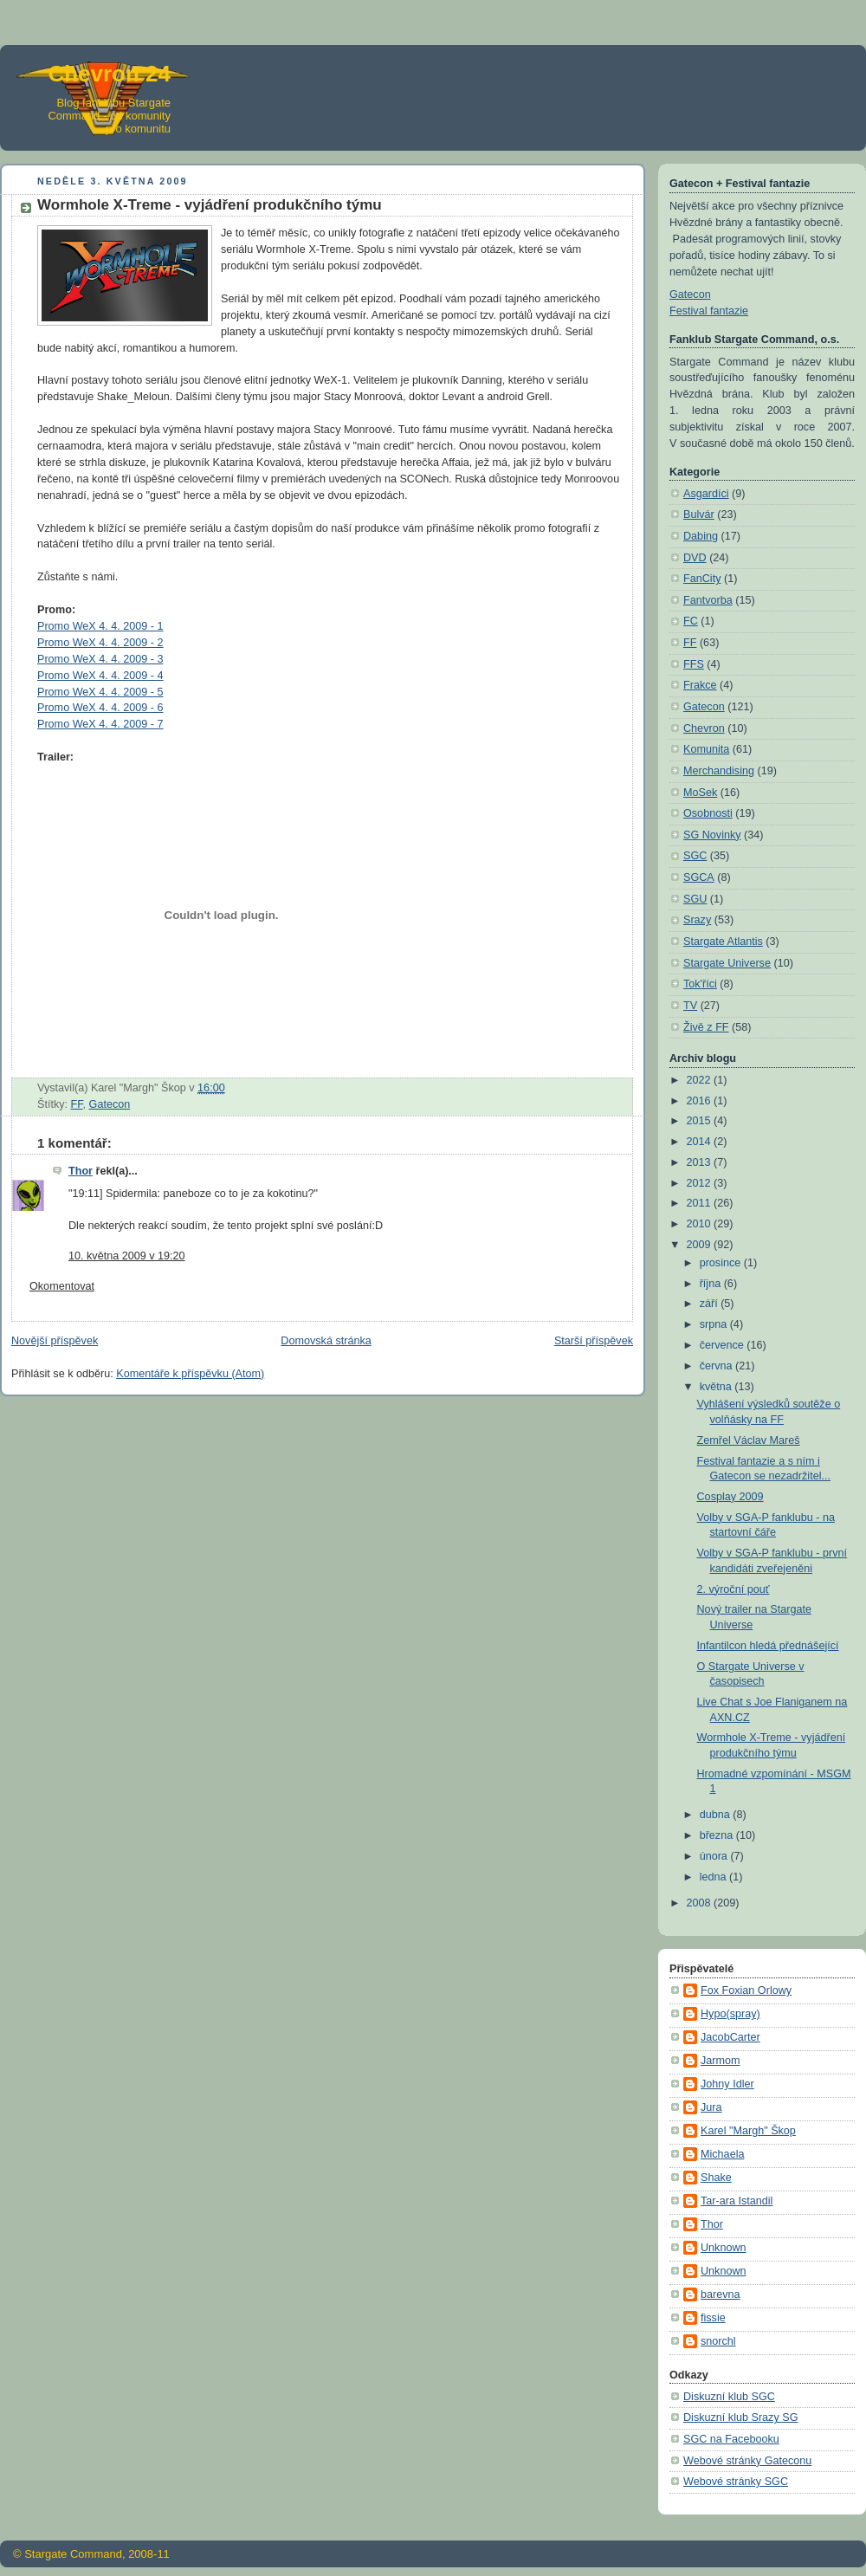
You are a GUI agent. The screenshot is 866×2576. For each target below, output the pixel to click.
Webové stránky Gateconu (747, 2461)
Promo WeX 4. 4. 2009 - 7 (100, 724)
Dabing (700, 536)
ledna (714, 1877)
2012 (700, 1183)
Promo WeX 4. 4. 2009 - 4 (100, 676)
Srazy (697, 920)
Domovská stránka (326, 1341)
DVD (695, 558)
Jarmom (720, 2061)
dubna (717, 1815)
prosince (722, 1263)
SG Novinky (712, 835)
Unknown (723, 2248)
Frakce (700, 685)
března (718, 1835)
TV (690, 1006)
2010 (700, 1224)
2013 (700, 1162)
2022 (700, 1080)
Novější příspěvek (54, 1341)
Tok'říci (700, 984)
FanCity (702, 579)
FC (690, 621)
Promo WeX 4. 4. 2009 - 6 (100, 708)
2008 (700, 1903)
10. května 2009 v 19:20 (126, 1256)
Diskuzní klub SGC (729, 2397)
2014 (700, 1142)
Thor (80, 1171)
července (723, 1345)
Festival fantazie (708, 311)
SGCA (698, 877)
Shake (716, 2177)
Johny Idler (727, 2084)
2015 (700, 1121)
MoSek (700, 792)
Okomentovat (61, 1286)
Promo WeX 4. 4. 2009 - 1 (100, 626)
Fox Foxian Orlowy (746, 1990)
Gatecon (110, 1104)
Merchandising (718, 771)
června (717, 1366)
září (710, 1304)
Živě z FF (706, 1027)
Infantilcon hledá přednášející (768, 1646)
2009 (700, 1245)
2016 (700, 1101)
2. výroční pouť (733, 1589)
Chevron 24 (109, 74)
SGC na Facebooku (731, 2439)
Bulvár (698, 514)
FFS (693, 664)
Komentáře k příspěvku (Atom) (190, 1374)
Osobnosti (708, 813)
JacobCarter (730, 2037)
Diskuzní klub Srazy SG (740, 2417)
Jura (711, 2107)
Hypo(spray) (730, 2014)
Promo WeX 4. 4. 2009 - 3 (100, 659)
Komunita (706, 749)
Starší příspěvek (593, 1341)
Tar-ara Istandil (736, 2201)
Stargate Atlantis (723, 941)
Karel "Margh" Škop (748, 2131)
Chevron (704, 728)
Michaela (722, 2154)
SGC (695, 856)
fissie (713, 2318)
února (715, 1856)
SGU (695, 899)
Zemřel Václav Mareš (748, 1440)
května (717, 1387)
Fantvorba (708, 600)
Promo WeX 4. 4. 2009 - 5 (100, 692)
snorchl (718, 2341)
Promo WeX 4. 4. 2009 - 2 (100, 643)
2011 (700, 1203)
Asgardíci (706, 494)
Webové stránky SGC (735, 2482)
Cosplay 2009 (730, 1497)
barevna (720, 2294)
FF (77, 1104)
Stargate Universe (727, 963)
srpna (715, 1324)
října (712, 1284)
